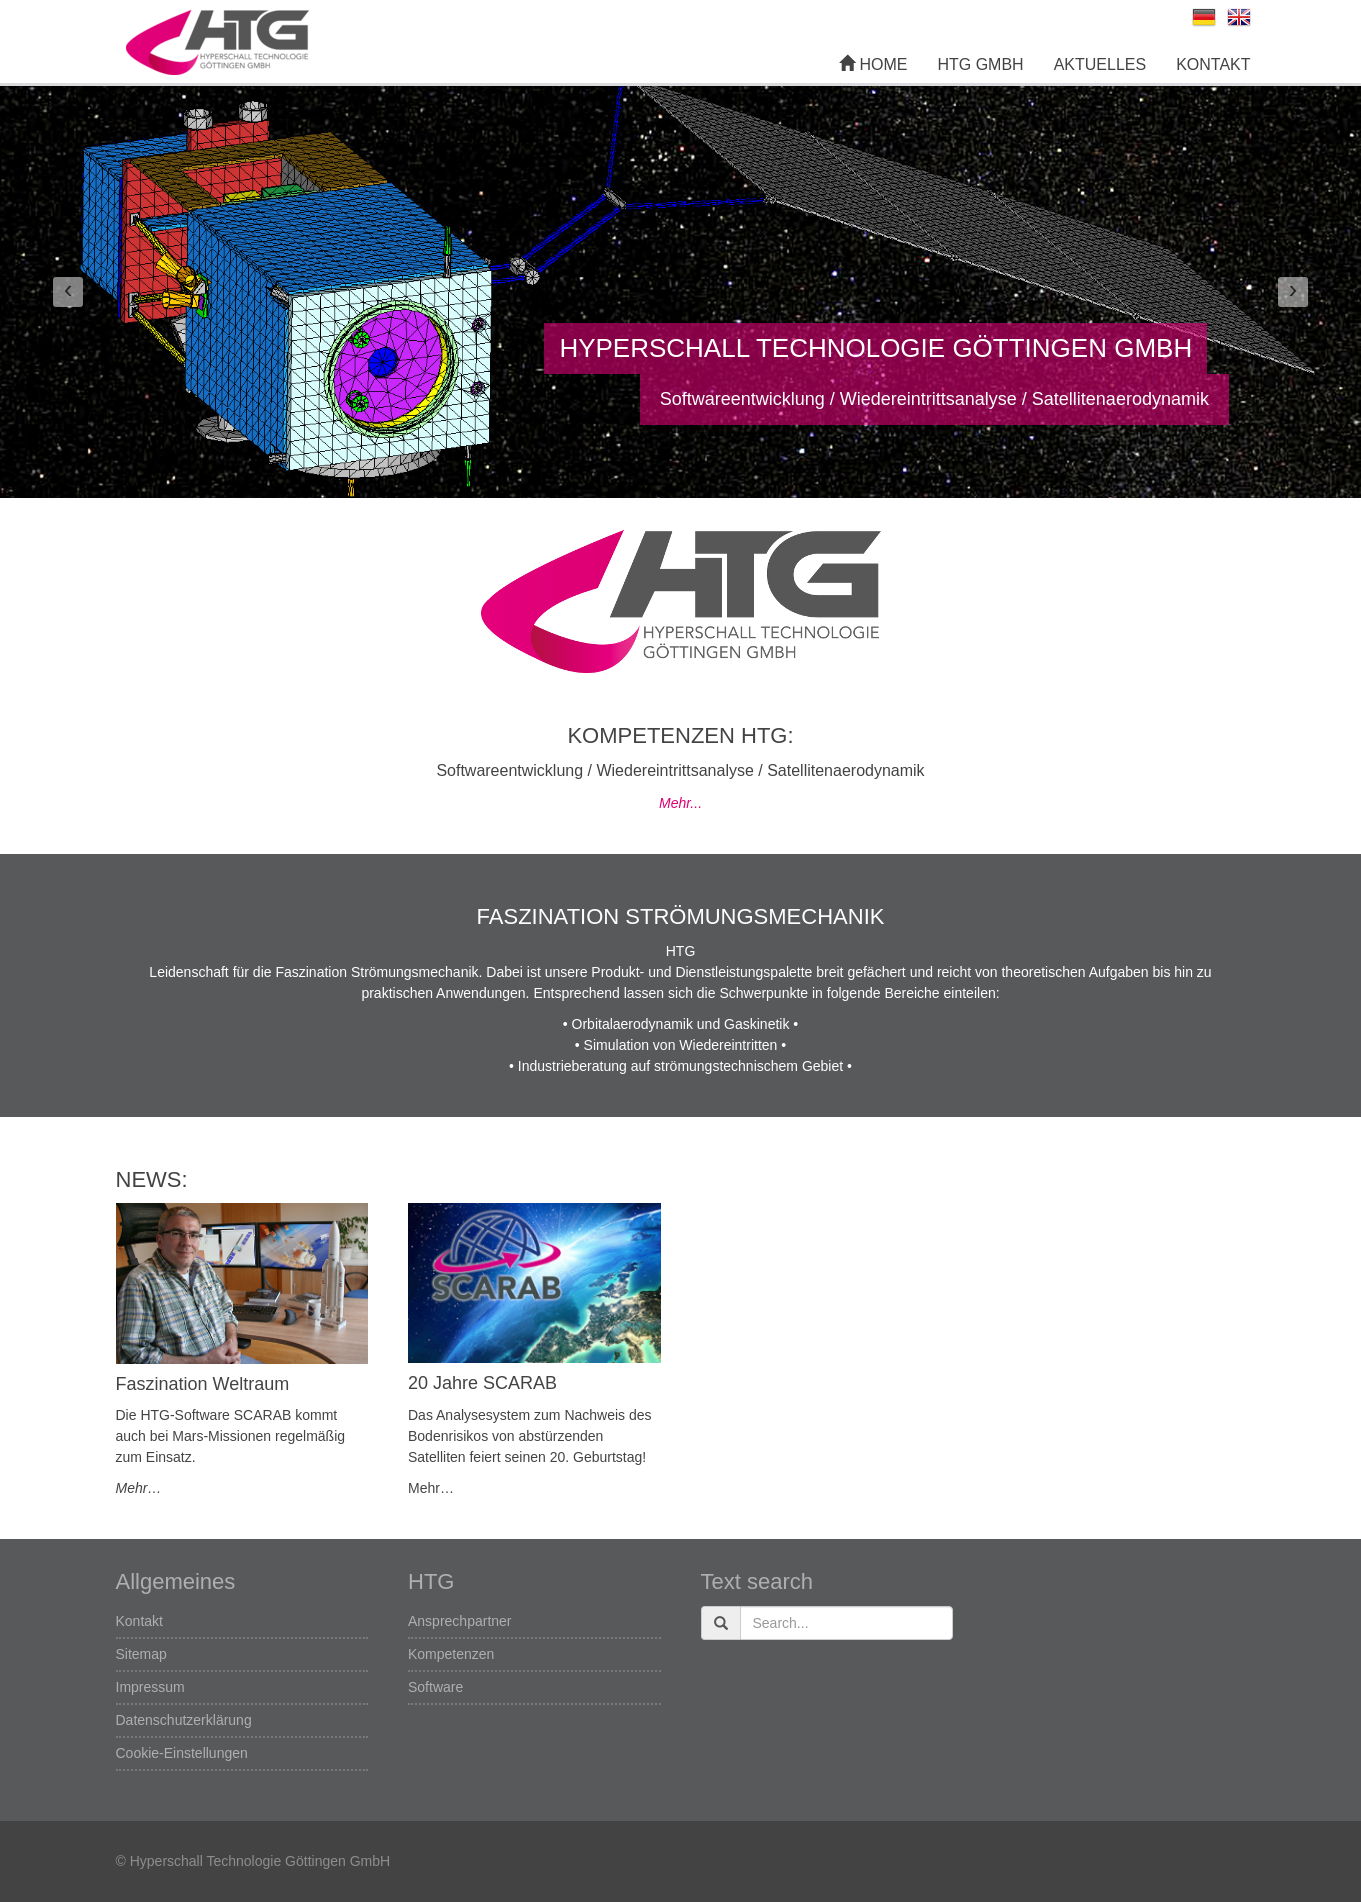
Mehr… (139, 1488)
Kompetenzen (451, 1654)
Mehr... (680, 803)
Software (435, 1687)
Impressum (150, 1687)
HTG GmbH (980, 64)
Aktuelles (1100, 64)
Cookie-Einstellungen (182, 1753)
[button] (68, 292)
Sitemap (141, 1654)
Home (873, 64)
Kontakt (1213, 64)
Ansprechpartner (460, 1621)
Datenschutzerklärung (184, 1720)
